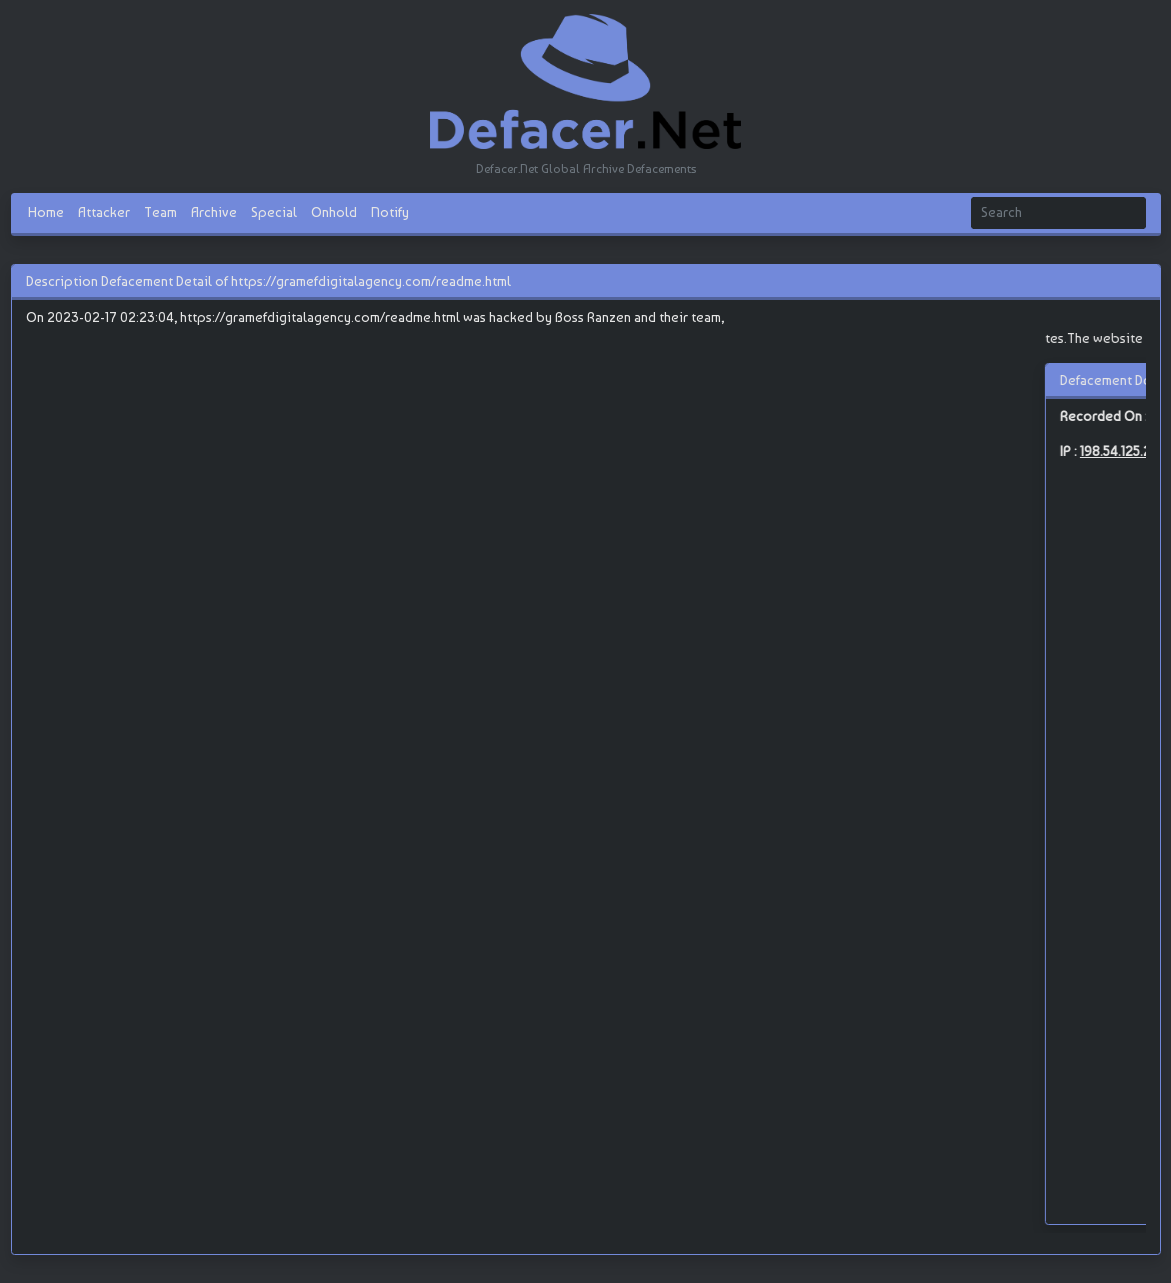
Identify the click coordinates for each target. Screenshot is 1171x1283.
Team (160, 212)
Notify (390, 212)
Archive (214, 212)
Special (274, 212)
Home (46, 212)
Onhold (334, 212)
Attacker (104, 212)
